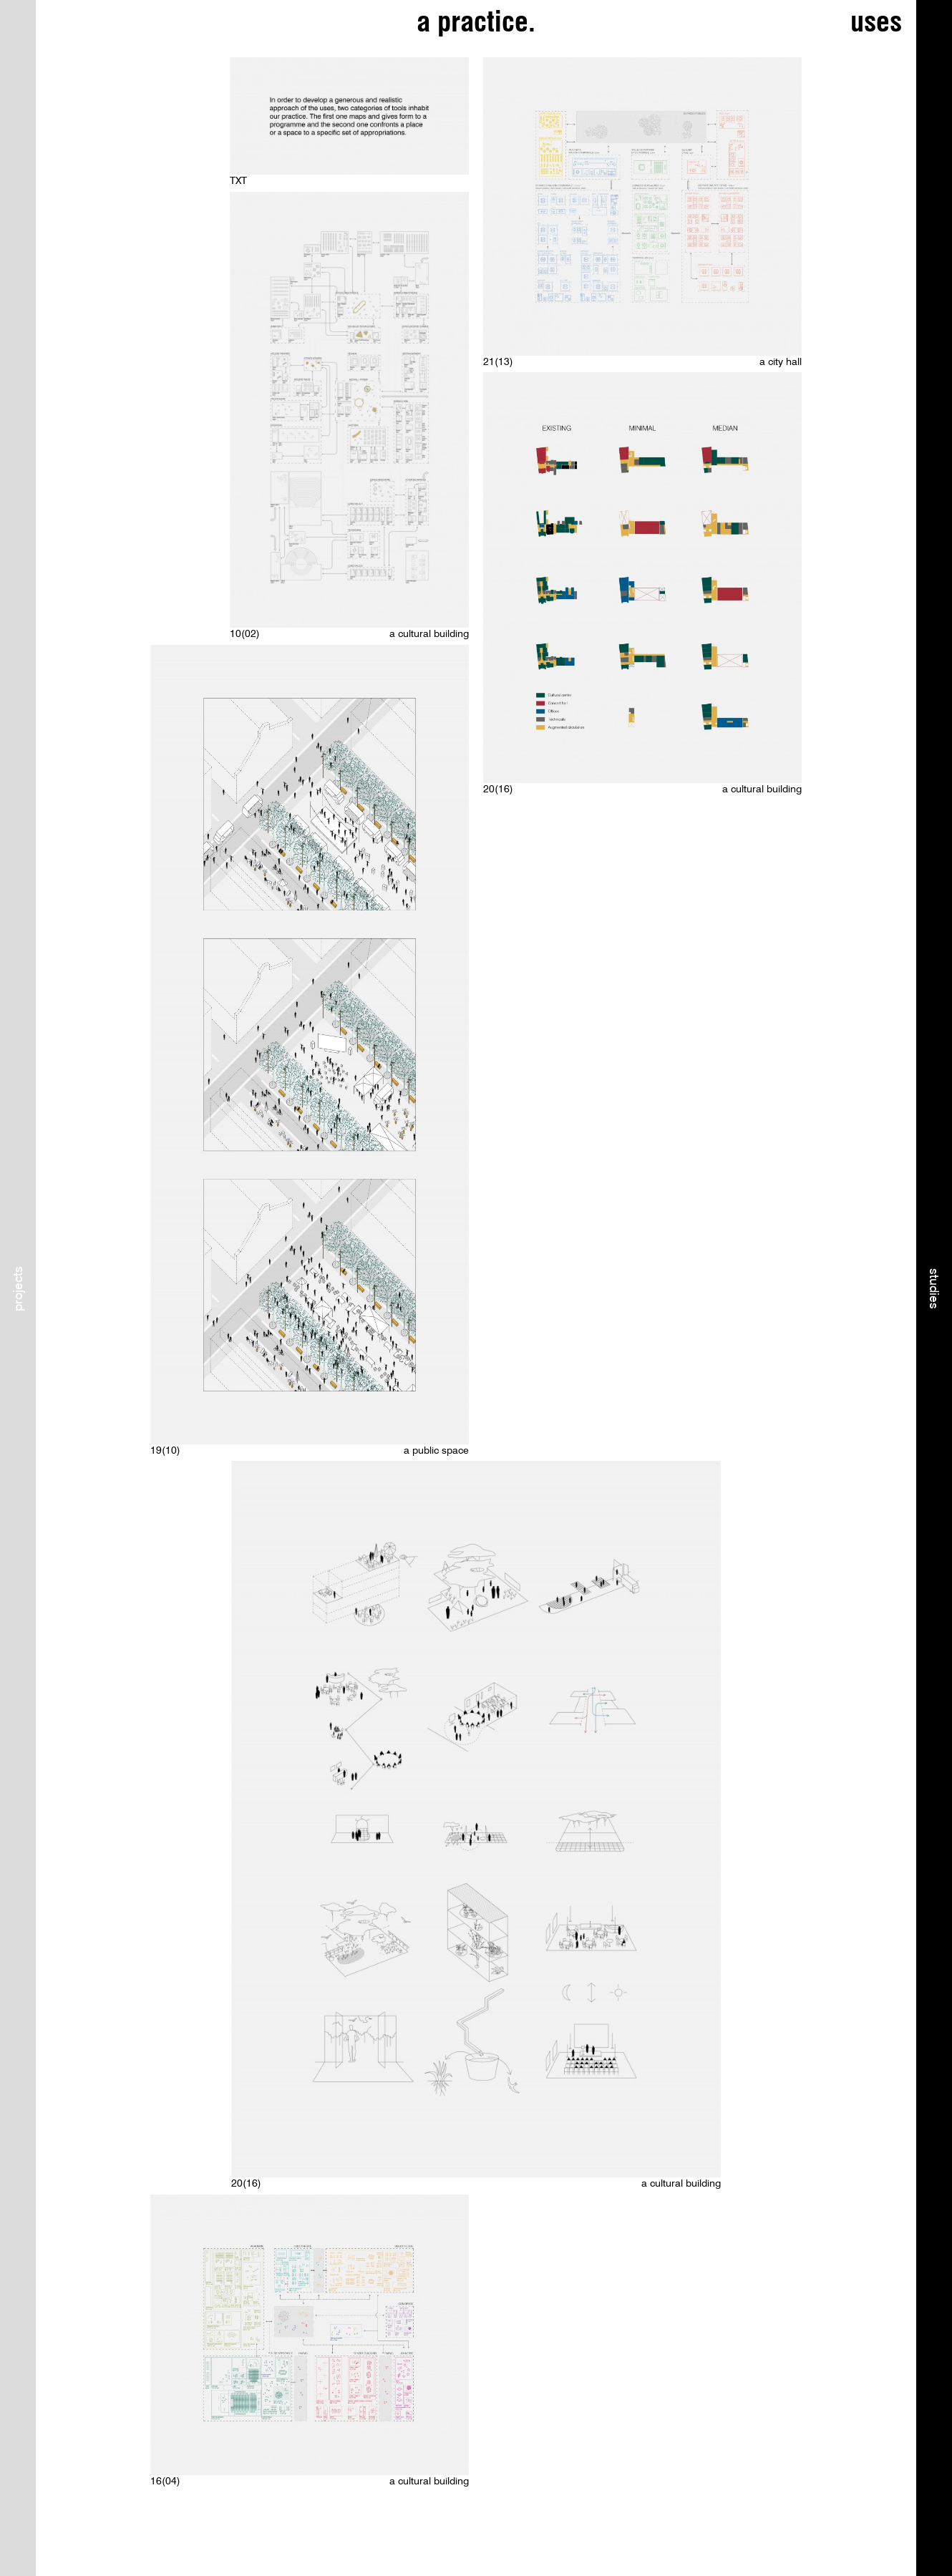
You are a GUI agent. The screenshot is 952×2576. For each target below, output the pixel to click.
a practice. (476, 21)
